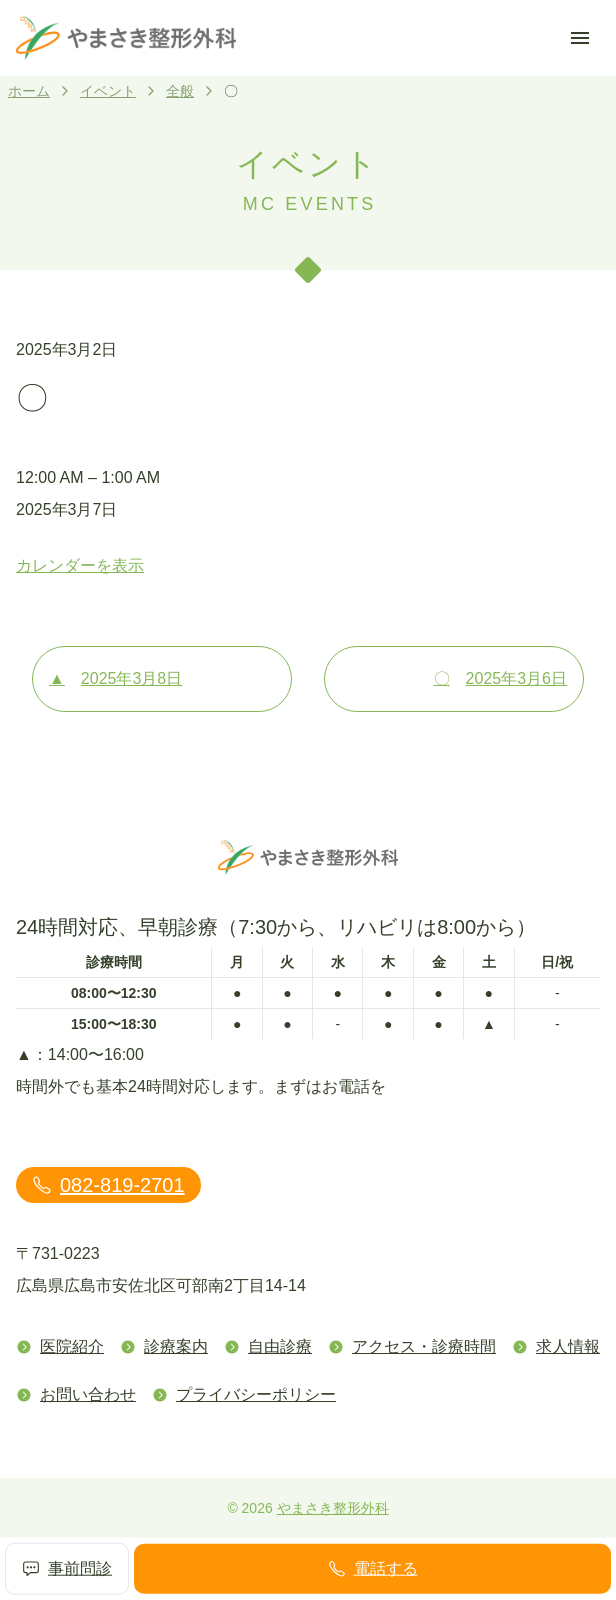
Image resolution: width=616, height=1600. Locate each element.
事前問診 (67, 1569)
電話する (373, 1569)
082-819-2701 (108, 1185)
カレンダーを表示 (80, 565)
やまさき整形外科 (333, 1508)
